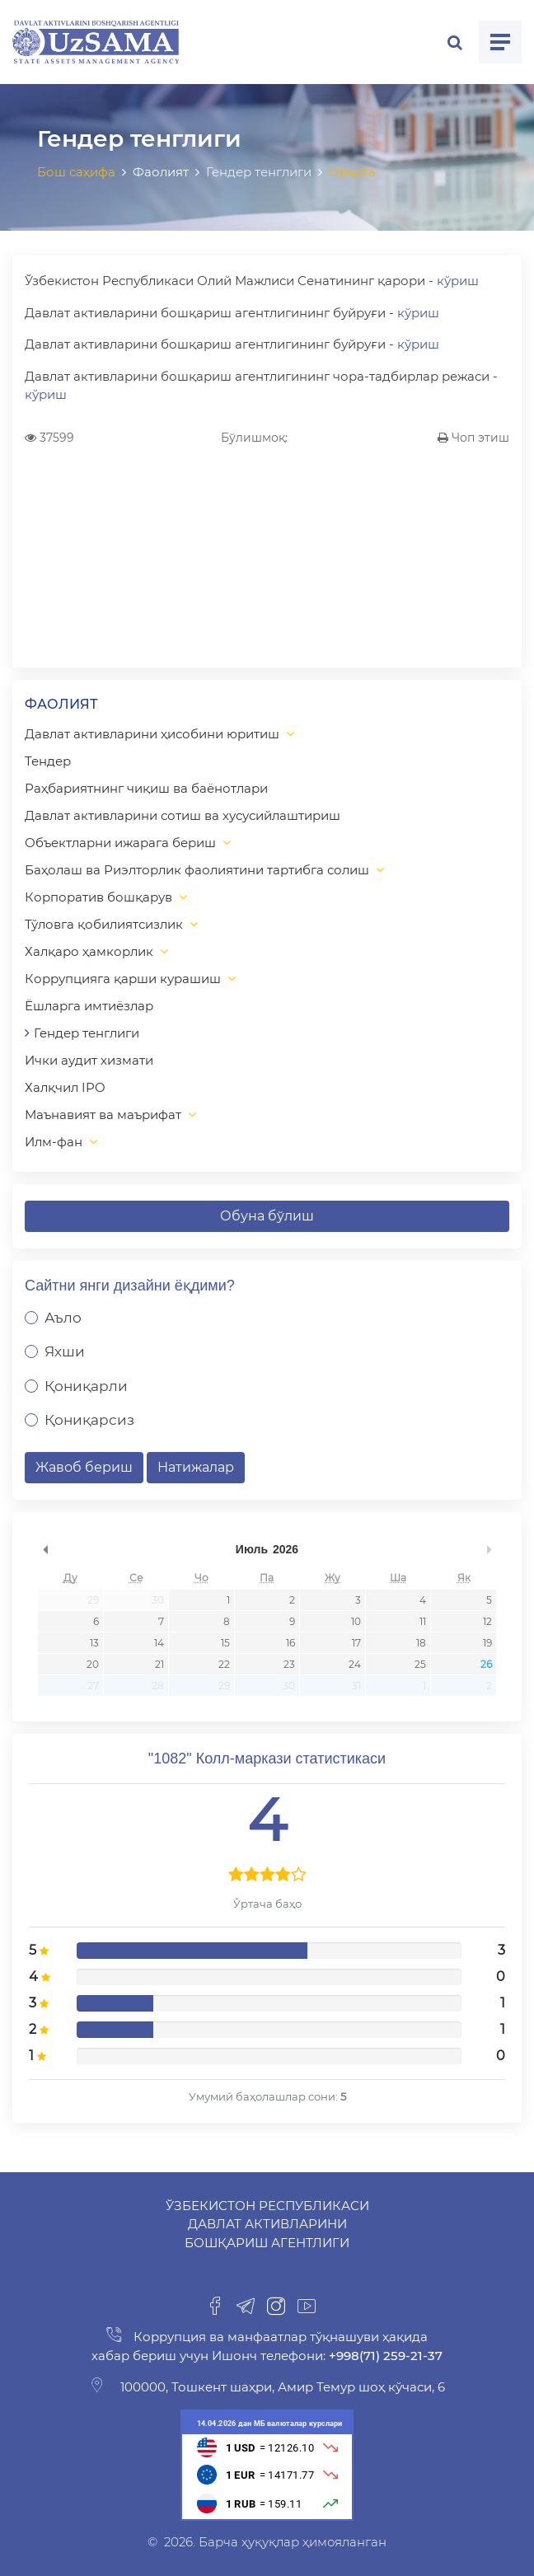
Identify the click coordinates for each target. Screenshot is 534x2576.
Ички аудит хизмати (89, 1060)
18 (421, 1643)
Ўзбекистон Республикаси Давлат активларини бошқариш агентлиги (267, 2224)
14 (159, 1643)
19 (487, 1643)
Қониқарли (86, 1386)
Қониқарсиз (89, 1420)
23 (289, 1664)
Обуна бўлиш (267, 1216)
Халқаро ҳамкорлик (89, 951)
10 (356, 1621)
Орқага (352, 172)
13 (94, 1643)
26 (486, 1664)
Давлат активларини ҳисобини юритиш (152, 734)
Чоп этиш (473, 437)
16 (290, 1643)
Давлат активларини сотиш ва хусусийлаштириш (182, 815)
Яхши (64, 1351)
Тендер (48, 761)
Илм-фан (53, 1142)
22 (224, 1664)
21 (159, 1664)
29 (93, 1600)
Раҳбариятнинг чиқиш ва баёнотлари (146, 788)
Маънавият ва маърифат (103, 1114)
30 (158, 1600)
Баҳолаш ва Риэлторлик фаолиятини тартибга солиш (197, 870)
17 (356, 1643)
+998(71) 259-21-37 (384, 2355)
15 (225, 1643)
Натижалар (195, 1467)
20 (93, 1664)
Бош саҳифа (76, 172)
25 (420, 1664)
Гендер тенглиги (86, 1033)
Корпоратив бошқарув (98, 897)
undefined (45, 1549)
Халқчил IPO (65, 1087)
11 (422, 1621)
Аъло (63, 1317)
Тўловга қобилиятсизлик (104, 924)
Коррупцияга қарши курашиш (123, 978)
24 (355, 1664)
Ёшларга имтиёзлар (89, 1006)
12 (487, 1621)
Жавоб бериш (84, 1467)
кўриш (458, 280)
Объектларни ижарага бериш (120, 842)
